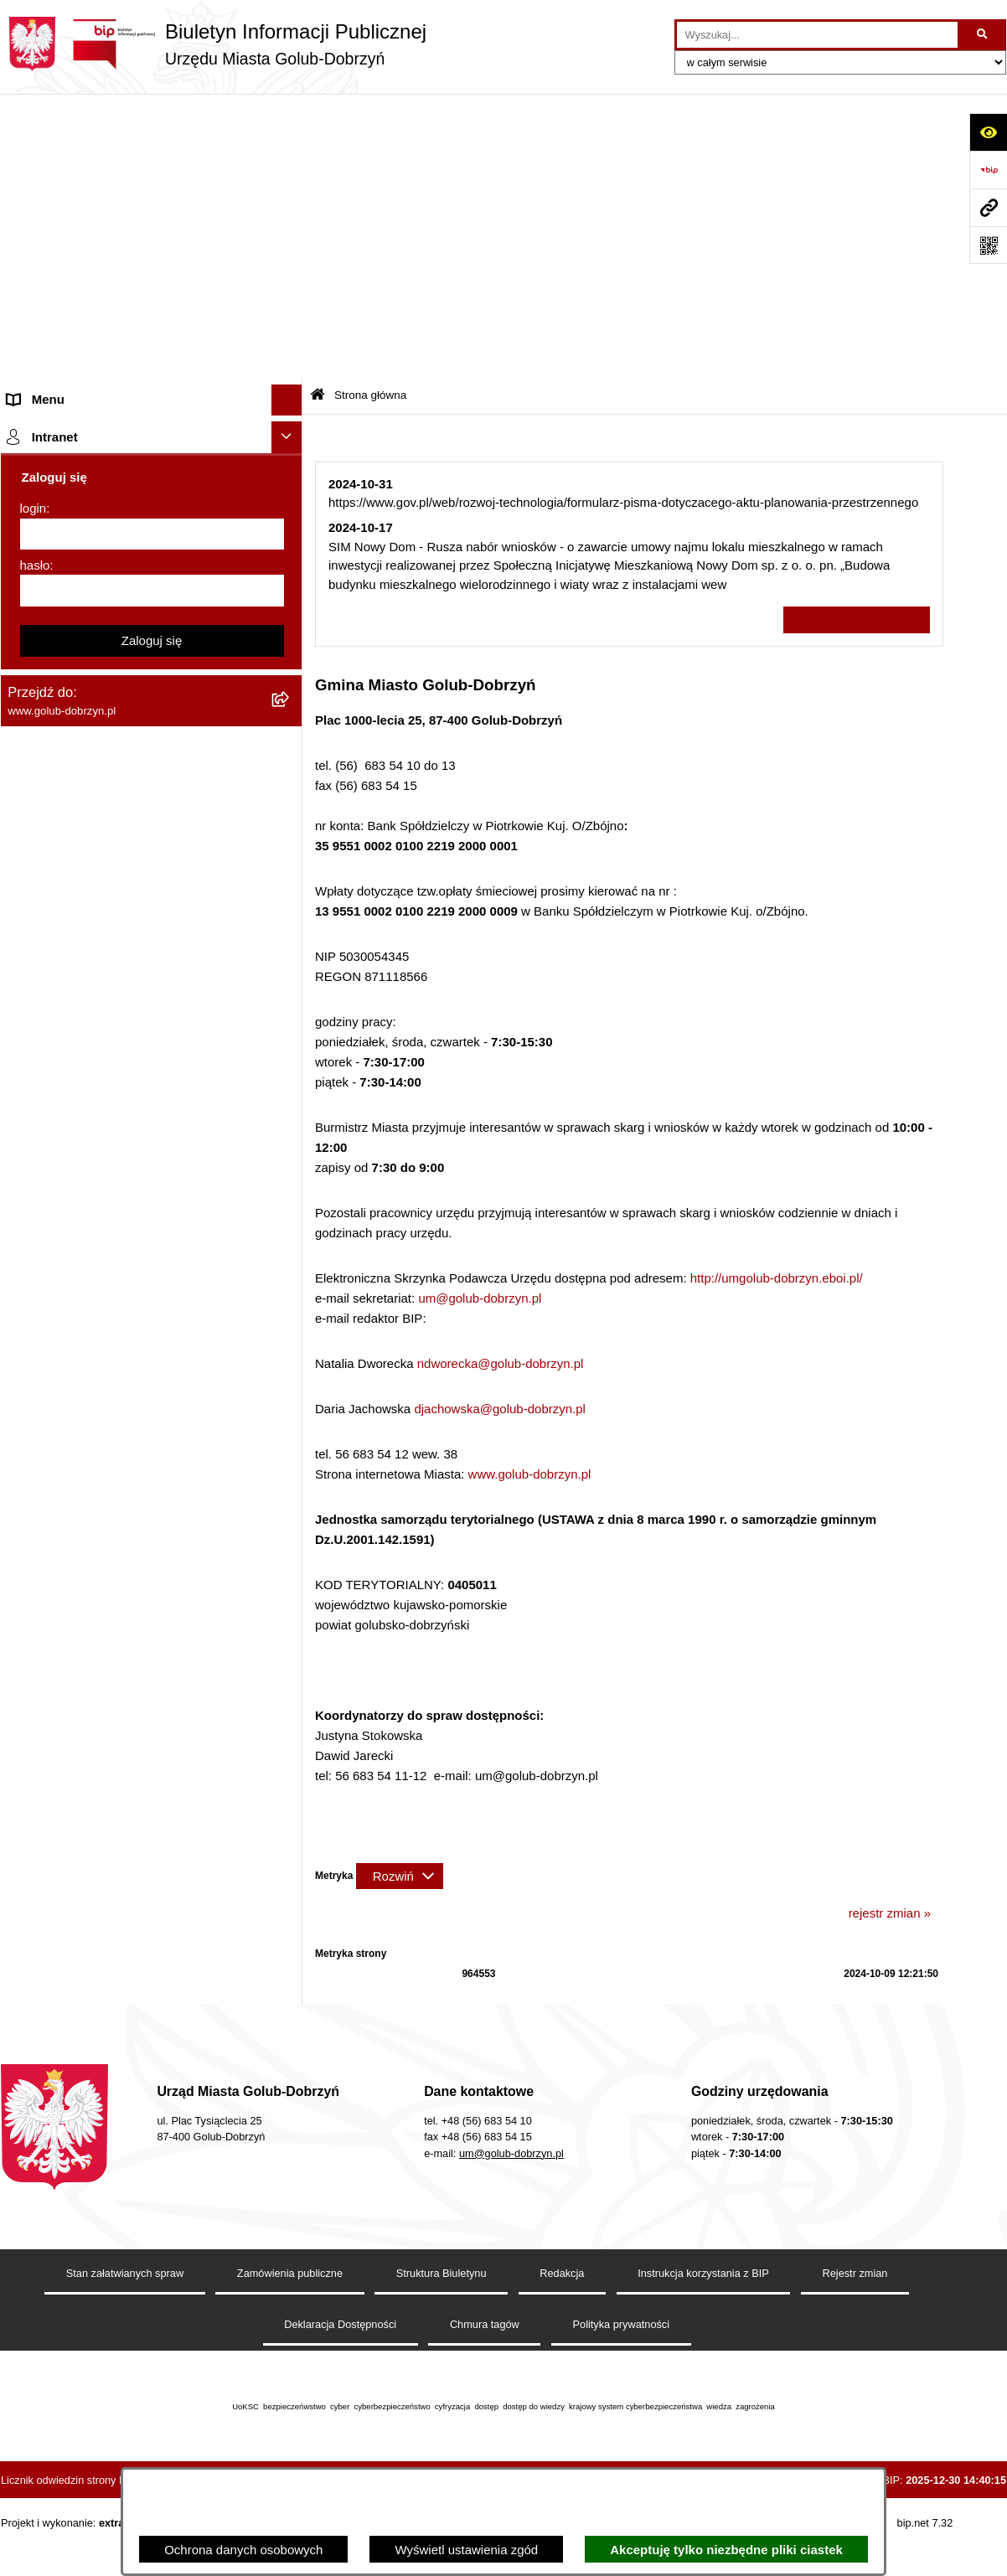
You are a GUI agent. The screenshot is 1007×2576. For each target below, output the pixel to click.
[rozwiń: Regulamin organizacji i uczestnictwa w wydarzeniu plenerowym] (290, 731)
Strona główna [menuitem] (48, 146)
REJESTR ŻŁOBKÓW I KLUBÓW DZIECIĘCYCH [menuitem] (102, 1708)
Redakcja (562, 2313)
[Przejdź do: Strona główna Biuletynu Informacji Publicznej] (317, 111)
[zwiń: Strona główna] (290, 147)
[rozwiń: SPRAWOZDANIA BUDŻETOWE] (290, 606)
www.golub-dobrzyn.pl (529, 1190)
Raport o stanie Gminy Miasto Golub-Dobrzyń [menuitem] (134, 1176)
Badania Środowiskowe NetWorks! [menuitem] (104, 1604)
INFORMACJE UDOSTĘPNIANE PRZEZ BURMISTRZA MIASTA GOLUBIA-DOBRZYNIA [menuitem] (122, 1522)
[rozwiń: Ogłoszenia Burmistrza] (290, 417)
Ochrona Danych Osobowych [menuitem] (89, 479)
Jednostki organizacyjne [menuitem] (75, 354)
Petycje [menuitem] (28, 448)
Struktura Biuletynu (441, 2313)
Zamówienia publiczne (290, 2313)
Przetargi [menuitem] (33, 510)
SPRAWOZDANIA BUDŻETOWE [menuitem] (100, 605)
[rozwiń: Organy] (290, 291)
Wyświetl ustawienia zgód (466, 2549)
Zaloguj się (152, 1958)
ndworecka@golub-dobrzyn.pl (500, 1079)
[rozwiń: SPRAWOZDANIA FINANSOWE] (290, 637)
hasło (35, 1883)
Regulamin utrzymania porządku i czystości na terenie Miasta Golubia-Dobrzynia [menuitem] (137, 1136)
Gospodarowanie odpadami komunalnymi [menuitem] (123, 907)
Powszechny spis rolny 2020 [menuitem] (87, 970)
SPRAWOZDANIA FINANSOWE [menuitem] (98, 636)
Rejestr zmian (855, 2313)
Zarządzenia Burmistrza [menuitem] (74, 542)
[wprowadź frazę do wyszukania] (817, 35)
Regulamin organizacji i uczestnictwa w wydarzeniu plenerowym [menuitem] (116, 740)
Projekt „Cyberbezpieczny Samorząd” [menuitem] (111, 1636)
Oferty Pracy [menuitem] (42, 938)
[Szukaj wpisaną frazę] (983, 35)
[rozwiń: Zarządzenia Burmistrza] (290, 543)
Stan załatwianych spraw (124, 2313)
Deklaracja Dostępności (340, 2364)
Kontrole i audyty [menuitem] (54, 812)
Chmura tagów (484, 2364)
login (33, 1826)
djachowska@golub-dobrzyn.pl (500, 1125)
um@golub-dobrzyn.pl (479, 1014)
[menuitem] (151, 189)
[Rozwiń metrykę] (399, 1591)
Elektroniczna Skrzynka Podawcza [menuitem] (103, 1208)
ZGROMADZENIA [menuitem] (58, 1573)
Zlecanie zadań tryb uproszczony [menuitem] (99, 322)
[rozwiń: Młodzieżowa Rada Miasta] (290, 385)
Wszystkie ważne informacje (856, 336)
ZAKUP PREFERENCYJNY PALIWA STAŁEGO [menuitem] (109, 1462)
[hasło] (152, 1908)
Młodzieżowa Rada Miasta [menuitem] (81, 385)
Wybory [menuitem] (29, 699)
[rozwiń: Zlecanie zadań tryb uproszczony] (290, 322)
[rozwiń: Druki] (290, 782)
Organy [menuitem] (28, 291)
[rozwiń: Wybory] (290, 699)
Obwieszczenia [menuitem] (50, 844)
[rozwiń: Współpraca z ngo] (290, 574)
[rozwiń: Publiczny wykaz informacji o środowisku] (290, 668)
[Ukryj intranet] (287, 1755)
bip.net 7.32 (925, 2562)
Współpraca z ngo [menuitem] (58, 573)
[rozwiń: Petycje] (290, 448)
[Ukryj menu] (287, 116)
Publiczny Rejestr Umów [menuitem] (76, 1001)
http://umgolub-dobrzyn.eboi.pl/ (776, 994)
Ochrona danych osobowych (243, 2549)
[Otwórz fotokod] (988, 245)
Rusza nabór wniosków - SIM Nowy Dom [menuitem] (121, 875)
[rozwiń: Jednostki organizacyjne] (290, 354)
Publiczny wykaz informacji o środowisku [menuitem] (121, 668)
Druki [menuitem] (22, 781)
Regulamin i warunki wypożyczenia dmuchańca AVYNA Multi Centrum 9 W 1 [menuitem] (139, 1281)
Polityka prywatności (621, 2364)
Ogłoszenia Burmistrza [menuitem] (71, 417)
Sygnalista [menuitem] (36, 1239)
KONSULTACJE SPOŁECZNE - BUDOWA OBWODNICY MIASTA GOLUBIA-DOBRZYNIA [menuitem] (125, 1371)
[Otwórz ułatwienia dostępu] (988, 132)
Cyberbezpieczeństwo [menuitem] (69, 1422)
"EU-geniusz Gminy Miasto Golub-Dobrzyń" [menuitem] (129, 1667)
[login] (152, 1852)
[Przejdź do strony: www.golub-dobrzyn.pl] (988, 207)
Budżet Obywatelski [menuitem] (63, 1032)
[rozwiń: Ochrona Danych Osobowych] (290, 480)
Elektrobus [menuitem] (37, 1321)
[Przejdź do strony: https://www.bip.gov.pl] (988, 169)
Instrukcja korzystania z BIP (703, 2313)
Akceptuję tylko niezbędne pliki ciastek (726, 2549)
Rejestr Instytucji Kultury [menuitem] (75, 1063)
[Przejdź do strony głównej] (213, 44)
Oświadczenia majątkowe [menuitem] (78, 1095)
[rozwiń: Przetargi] (290, 511)
